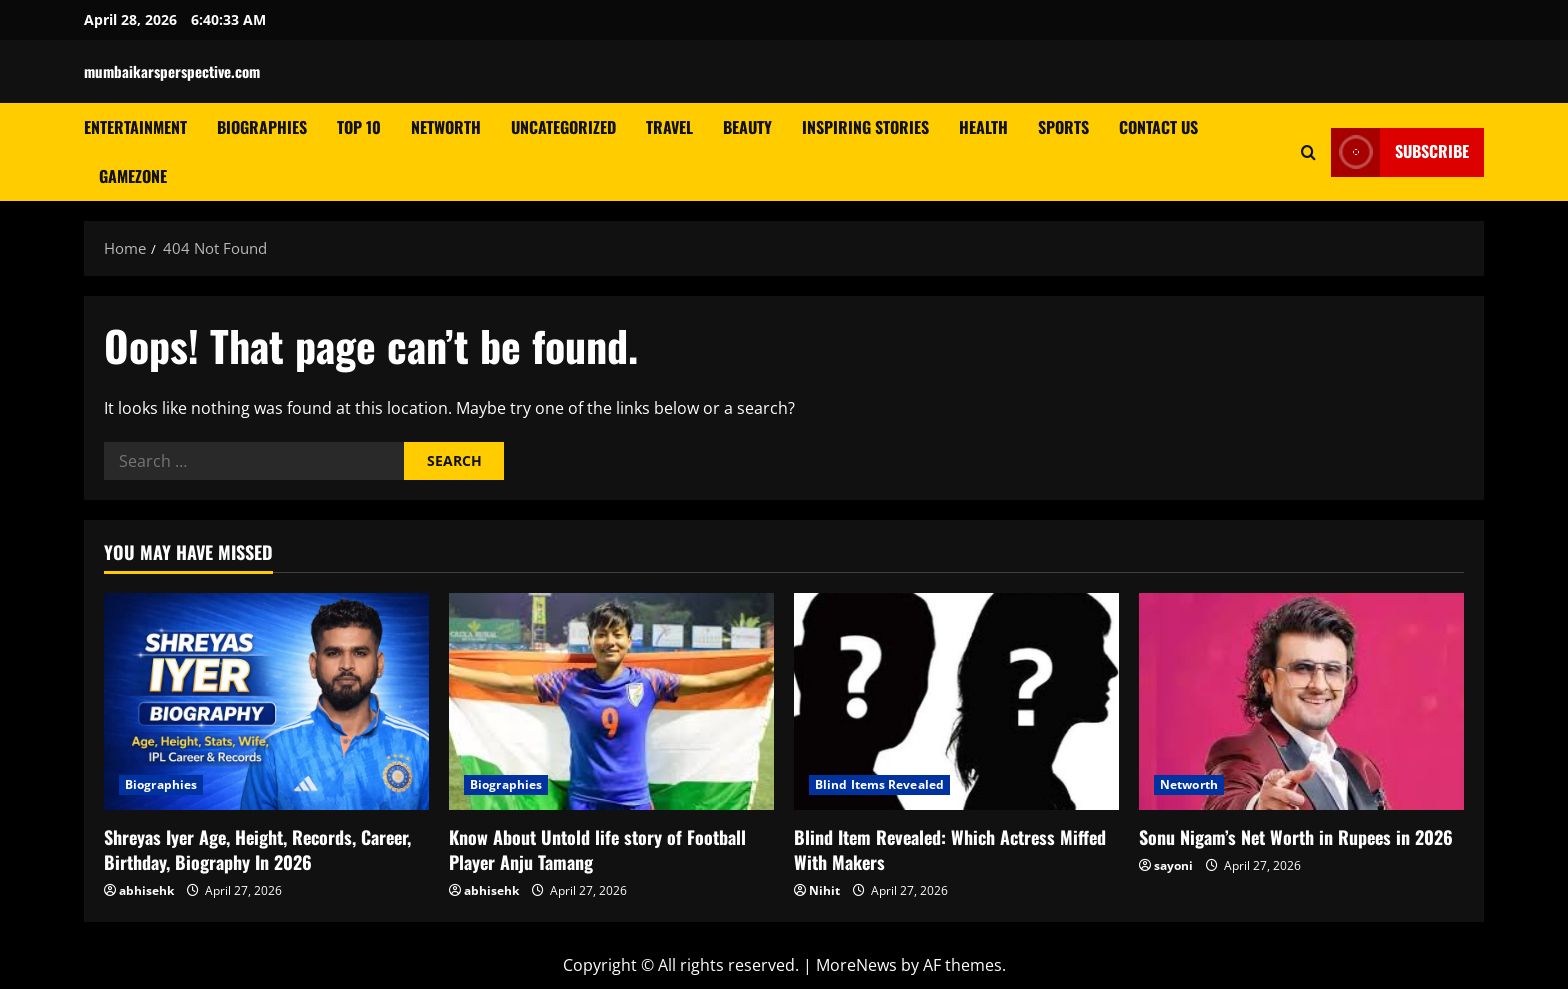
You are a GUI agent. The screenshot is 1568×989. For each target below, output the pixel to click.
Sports (1063, 127)
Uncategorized (563, 127)
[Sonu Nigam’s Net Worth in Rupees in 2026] (1301, 701)
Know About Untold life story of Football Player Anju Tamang (597, 849)
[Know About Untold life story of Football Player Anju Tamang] (611, 701)
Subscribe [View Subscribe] (1400, 151)
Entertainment (135, 127)
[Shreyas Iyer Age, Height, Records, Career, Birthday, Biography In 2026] (266, 701)
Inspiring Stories (865, 127)
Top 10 (359, 127)
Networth (446, 127)
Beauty (747, 127)
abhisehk (146, 890)
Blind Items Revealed (879, 784)
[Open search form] (1308, 151)
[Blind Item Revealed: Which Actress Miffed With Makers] (956, 701)
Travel (669, 127)
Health (983, 127)
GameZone (133, 176)
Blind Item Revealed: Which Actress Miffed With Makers (950, 849)
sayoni (1173, 865)
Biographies (262, 127)
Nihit (824, 890)
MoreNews (856, 965)
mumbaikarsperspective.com (172, 71)
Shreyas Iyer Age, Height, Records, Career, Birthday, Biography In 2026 (257, 849)
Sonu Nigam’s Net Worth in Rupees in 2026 (1296, 837)
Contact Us (1158, 127)
